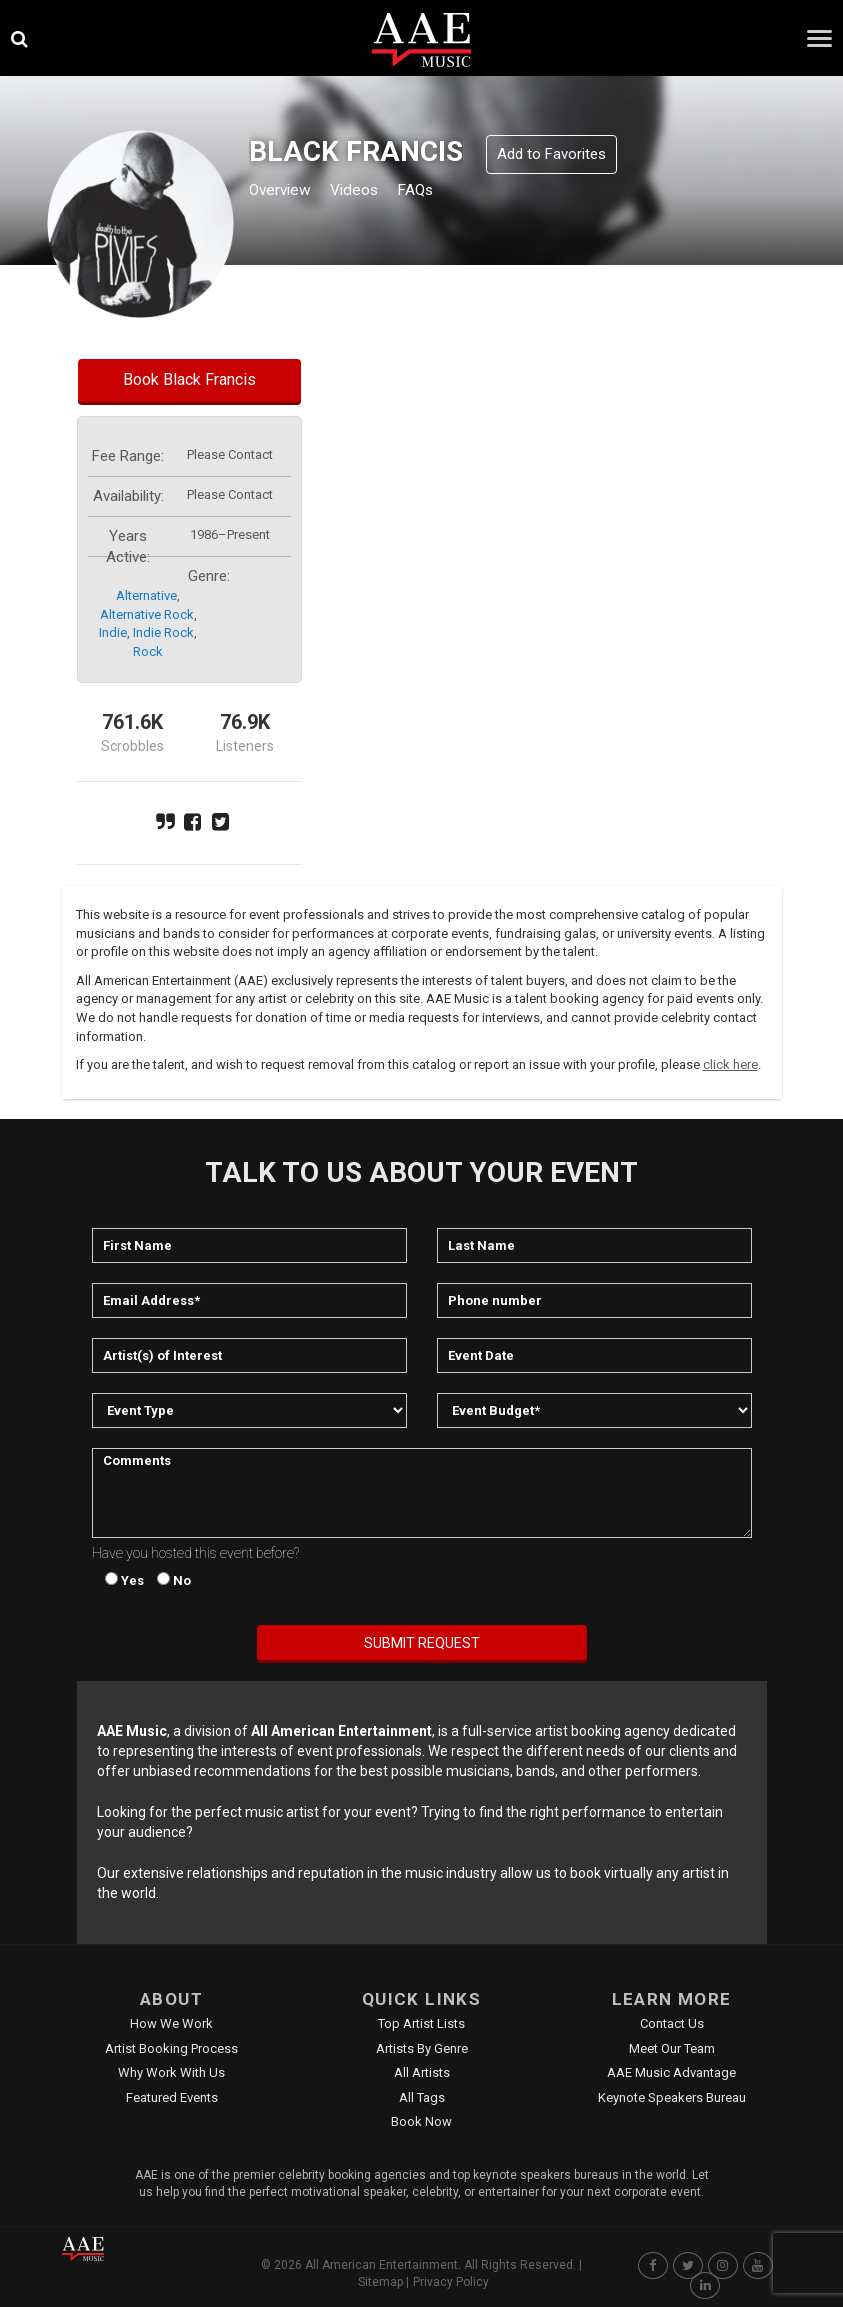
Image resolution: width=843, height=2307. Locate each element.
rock (148, 651)
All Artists (422, 2072)
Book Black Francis (189, 379)
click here (730, 1064)
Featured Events (172, 2097)
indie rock (163, 632)
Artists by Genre (422, 2048)
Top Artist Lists (421, 2023)
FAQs (444, 191)
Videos (373, 191)
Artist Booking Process (171, 2048)
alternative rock (147, 614)
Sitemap (380, 2282)
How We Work (171, 2023)
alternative (146, 595)
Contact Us (672, 2023)
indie (113, 632)
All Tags (422, 2097)
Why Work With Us (171, 2072)
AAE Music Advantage (671, 2072)
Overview (286, 191)
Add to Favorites (551, 154)
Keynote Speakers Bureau (672, 2097)
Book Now (421, 2121)
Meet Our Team (672, 2048)
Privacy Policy (451, 2282)
